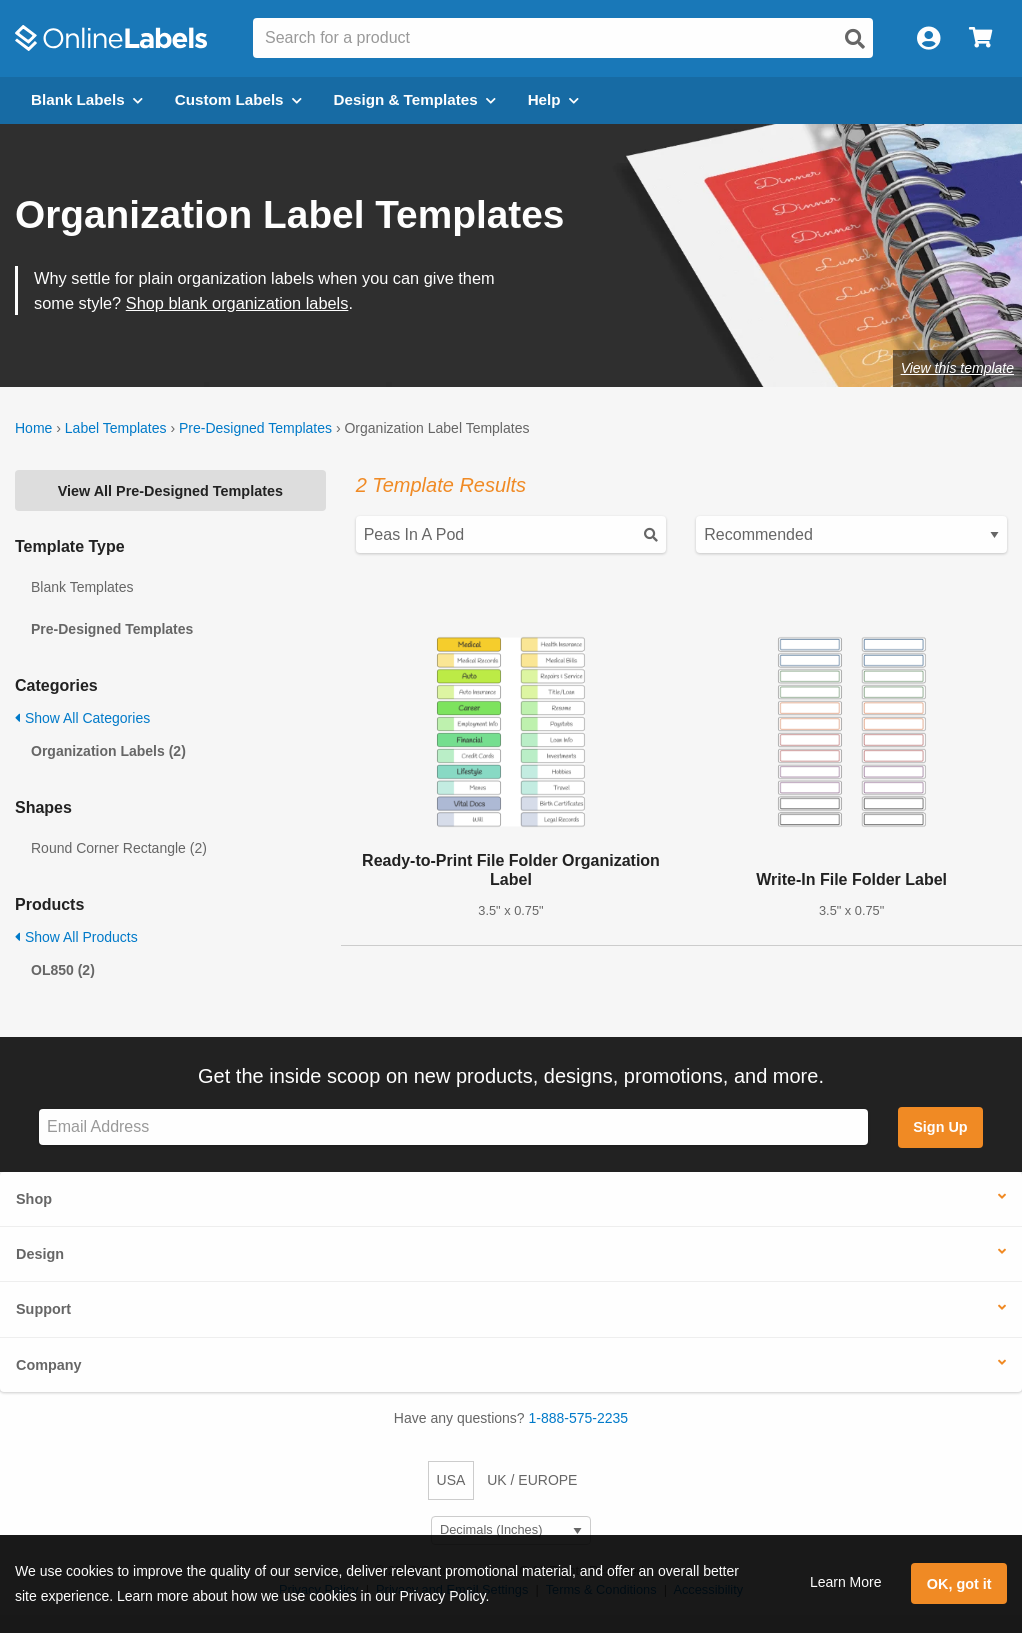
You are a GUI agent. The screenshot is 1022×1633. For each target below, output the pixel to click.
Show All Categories (82, 718)
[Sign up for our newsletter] (453, 1127)
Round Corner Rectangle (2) (119, 848)
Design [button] (40, 1254)
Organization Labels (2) (108, 751)
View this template (957, 368)
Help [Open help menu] (553, 99)
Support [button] (43, 1309)
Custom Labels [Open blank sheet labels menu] (238, 99)
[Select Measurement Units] (511, 1530)
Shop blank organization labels (237, 303)
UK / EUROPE (532, 1480)
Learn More (846, 1582)
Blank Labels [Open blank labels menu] (87, 99)
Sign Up (940, 1127)
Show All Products (76, 937)
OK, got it (959, 1584)
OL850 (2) (63, 970)
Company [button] (49, 1365)
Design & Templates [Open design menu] (415, 99)
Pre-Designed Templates (255, 428)
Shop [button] (34, 1199)
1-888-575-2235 (579, 1418)
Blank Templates (82, 587)
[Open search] (855, 39)
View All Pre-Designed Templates (170, 491)
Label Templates (116, 428)
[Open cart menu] (980, 38)
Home (33, 428)
